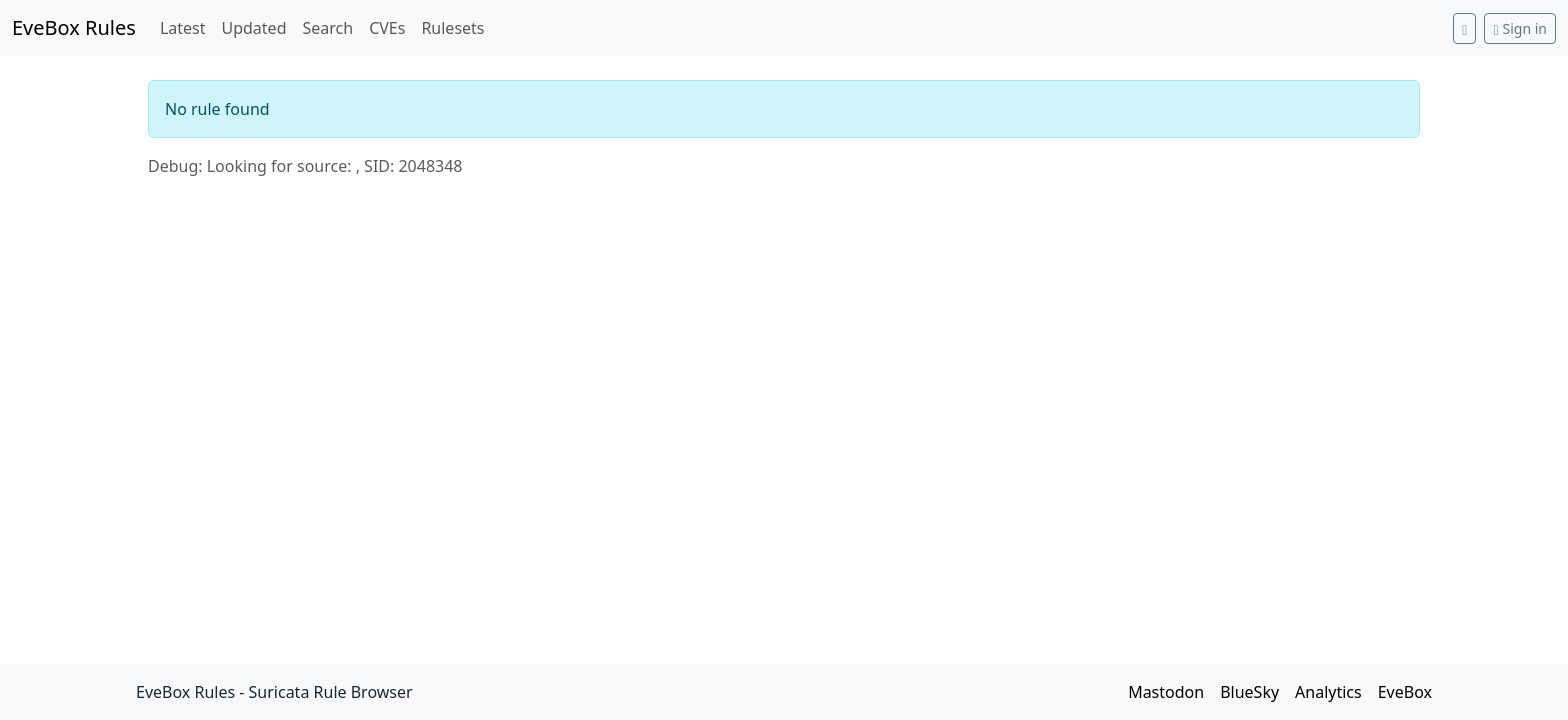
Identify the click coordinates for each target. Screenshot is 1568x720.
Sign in (1520, 28)
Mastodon (1166, 692)
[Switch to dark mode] (1464, 28)
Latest (183, 28)
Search (327, 28)
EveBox (1405, 692)
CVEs (387, 28)
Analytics (1328, 692)
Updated (253, 28)
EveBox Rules (74, 27)
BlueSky (1249, 692)
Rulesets (452, 28)
